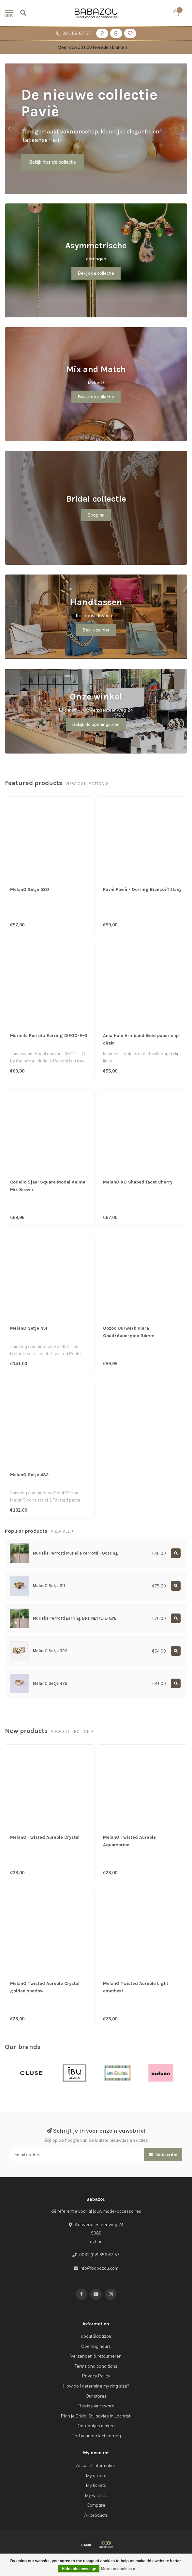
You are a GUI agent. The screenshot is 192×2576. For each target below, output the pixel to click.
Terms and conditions (96, 2366)
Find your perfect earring (96, 2435)
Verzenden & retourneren (96, 2356)
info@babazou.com (99, 2268)
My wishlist (96, 2495)
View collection (87, 784)
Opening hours (96, 2346)
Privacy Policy (96, 2375)
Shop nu (96, 515)
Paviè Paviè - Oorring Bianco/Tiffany (142, 889)
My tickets (96, 2485)
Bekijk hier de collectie (52, 162)
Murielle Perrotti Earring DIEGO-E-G (48, 1035)
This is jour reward (96, 2405)
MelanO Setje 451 (28, 1328)
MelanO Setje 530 (29, 889)
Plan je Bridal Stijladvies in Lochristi (96, 2415)
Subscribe (163, 2154)
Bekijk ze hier (96, 629)
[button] (10, 128)
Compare (96, 2505)
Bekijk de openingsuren (96, 724)
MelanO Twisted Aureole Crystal (45, 1837)
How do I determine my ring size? (96, 2386)
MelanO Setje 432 (29, 1474)
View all (62, 1531)
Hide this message (79, 2569)
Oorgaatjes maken (96, 2425)
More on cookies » (118, 2569)
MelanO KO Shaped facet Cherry (137, 1182)
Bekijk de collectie (96, 273)
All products (96, 2515)
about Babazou (96, 2336)
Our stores (96, 2396)
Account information (96, 2465)
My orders (96, 2475)
